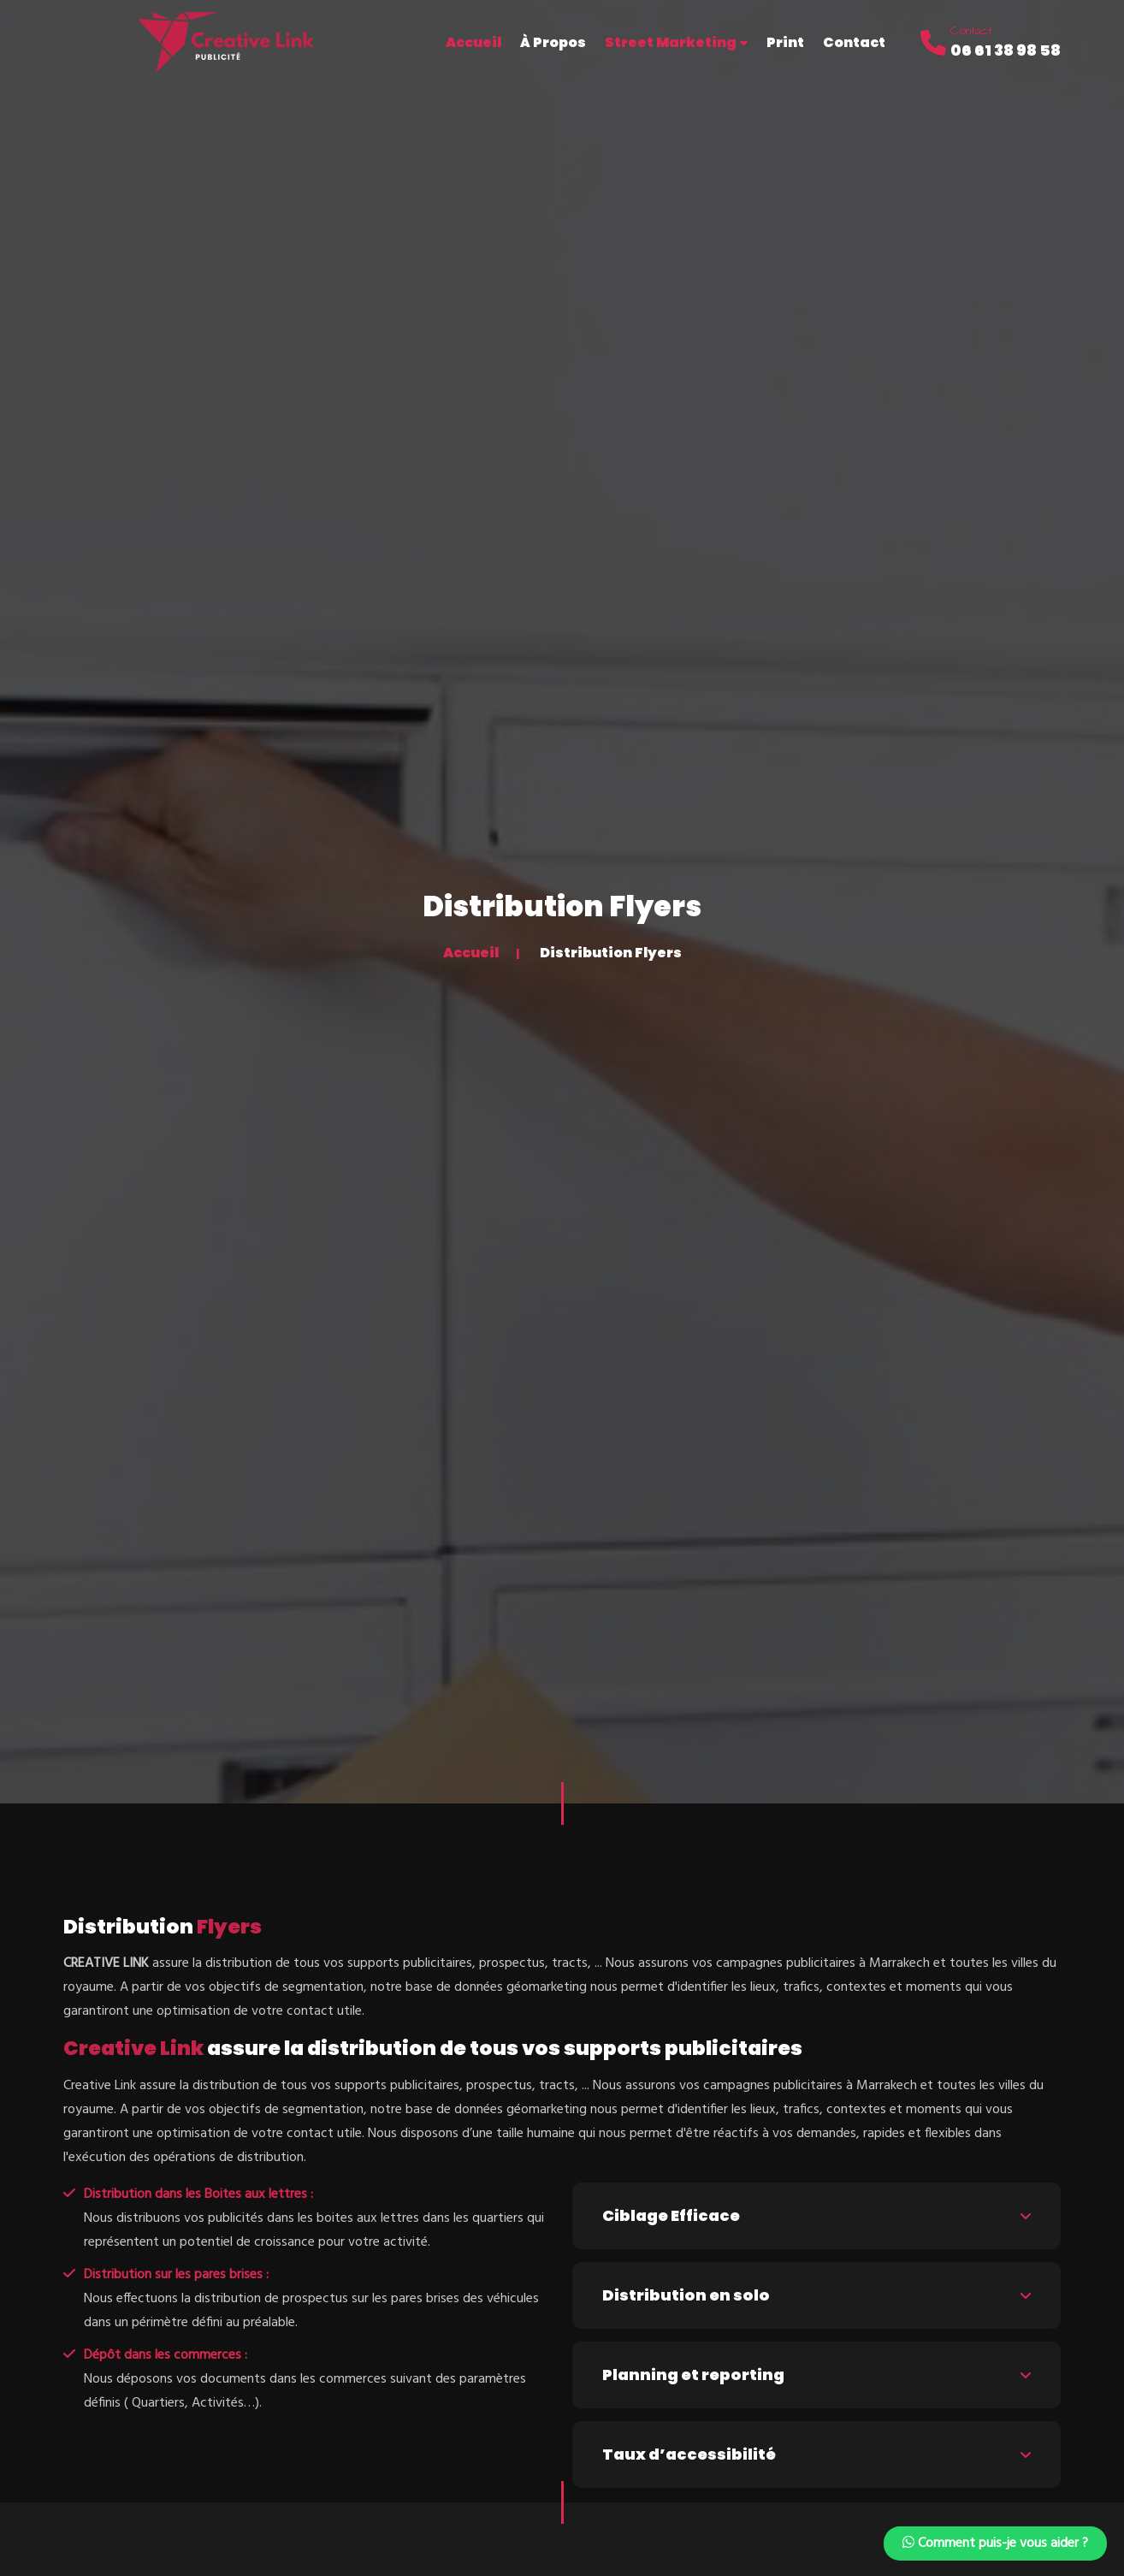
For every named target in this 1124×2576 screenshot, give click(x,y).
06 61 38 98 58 (1005, 50)
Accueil (471, 952)
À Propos (553, 42)
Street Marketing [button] (676, 42)
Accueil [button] (473, 42)
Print (785, 42)
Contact (854, 42)
